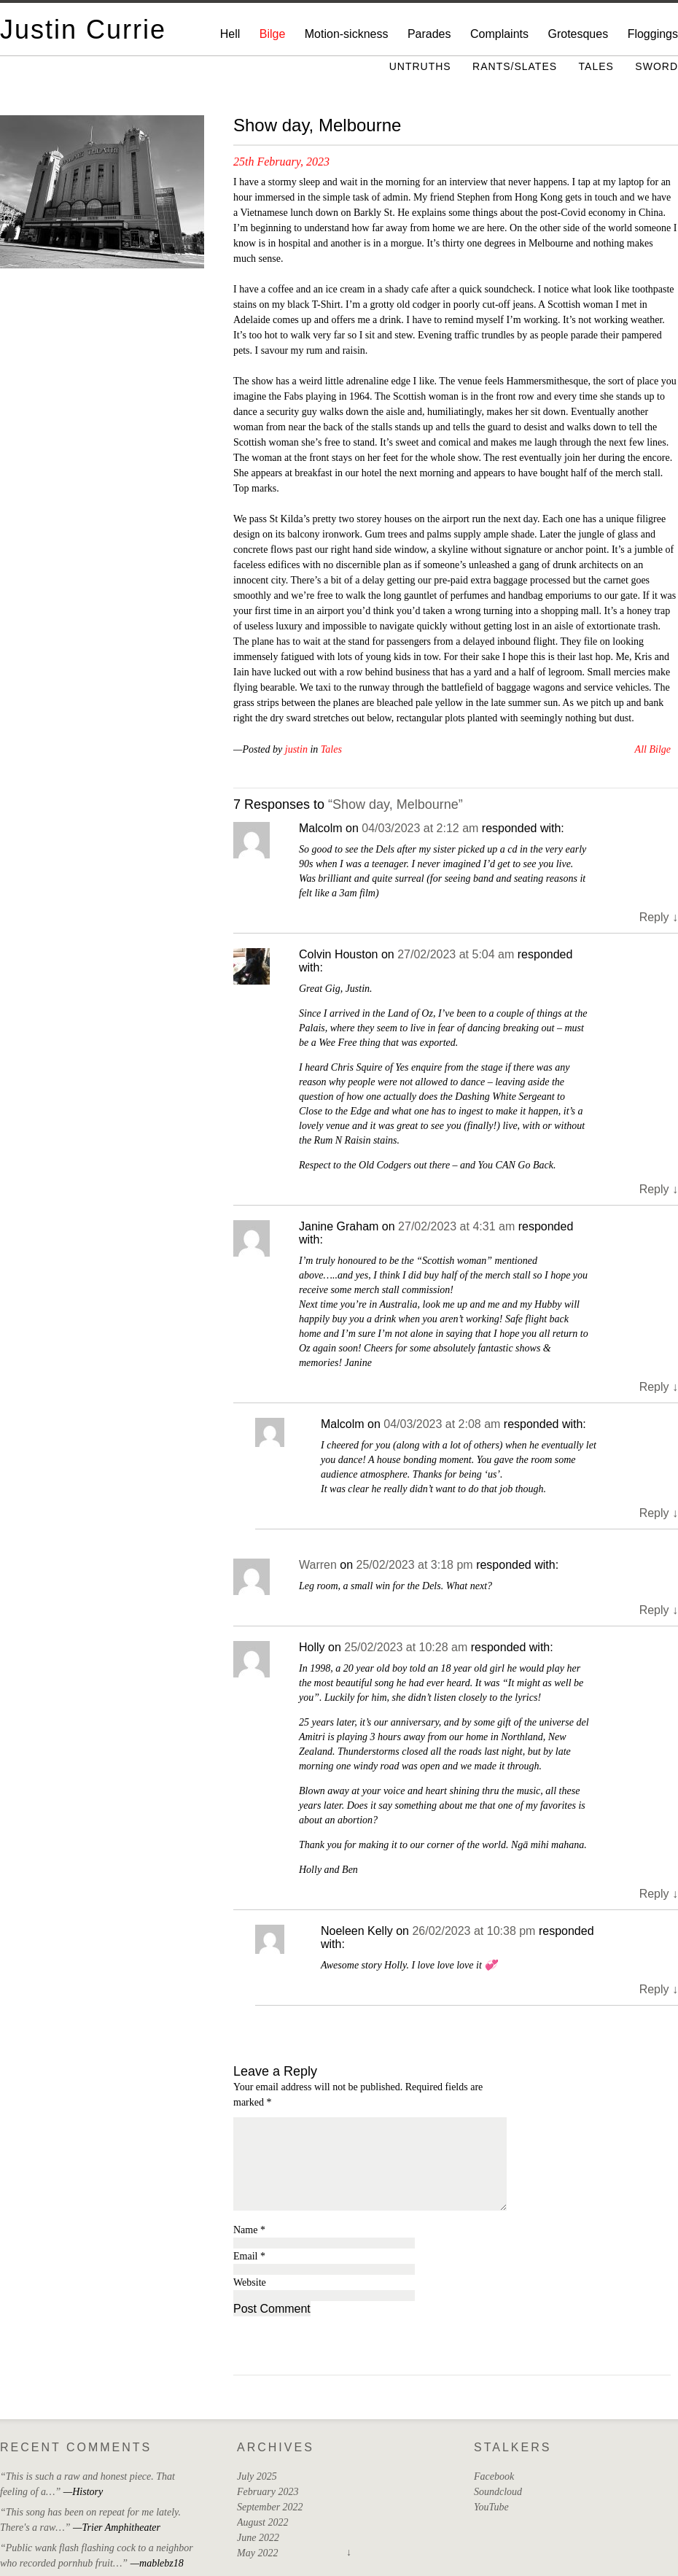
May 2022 (257, 2553)
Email (249, 2256)
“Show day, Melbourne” (395, 804)
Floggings (653, 34)
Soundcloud (498, 2491)
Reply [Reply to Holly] (658, 1894)
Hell (230, 34)
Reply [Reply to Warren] (658, 1610)
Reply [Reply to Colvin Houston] (658, 1189)
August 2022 (262, 2522)
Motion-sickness (347, 34)
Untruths (420, 66)
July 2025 (257, 2476)
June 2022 (258, 2537)
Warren (318, 1565)
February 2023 (267, 2491)
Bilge (273, 34)
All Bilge (653, 749)
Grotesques (578, 34)
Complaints (499, 34)
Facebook (494, 2476)
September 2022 (270, 2507)
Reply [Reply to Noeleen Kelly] (658, 1989)
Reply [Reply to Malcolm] (658, 917)
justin (296, 749)
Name (249, 2229)
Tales (596, 66)
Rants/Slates (514, 66)
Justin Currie (83, 29)
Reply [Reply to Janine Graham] (658, 1387)
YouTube (491, 2507)
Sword (656, 66)
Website (249, 2282)
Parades (429, 34)
